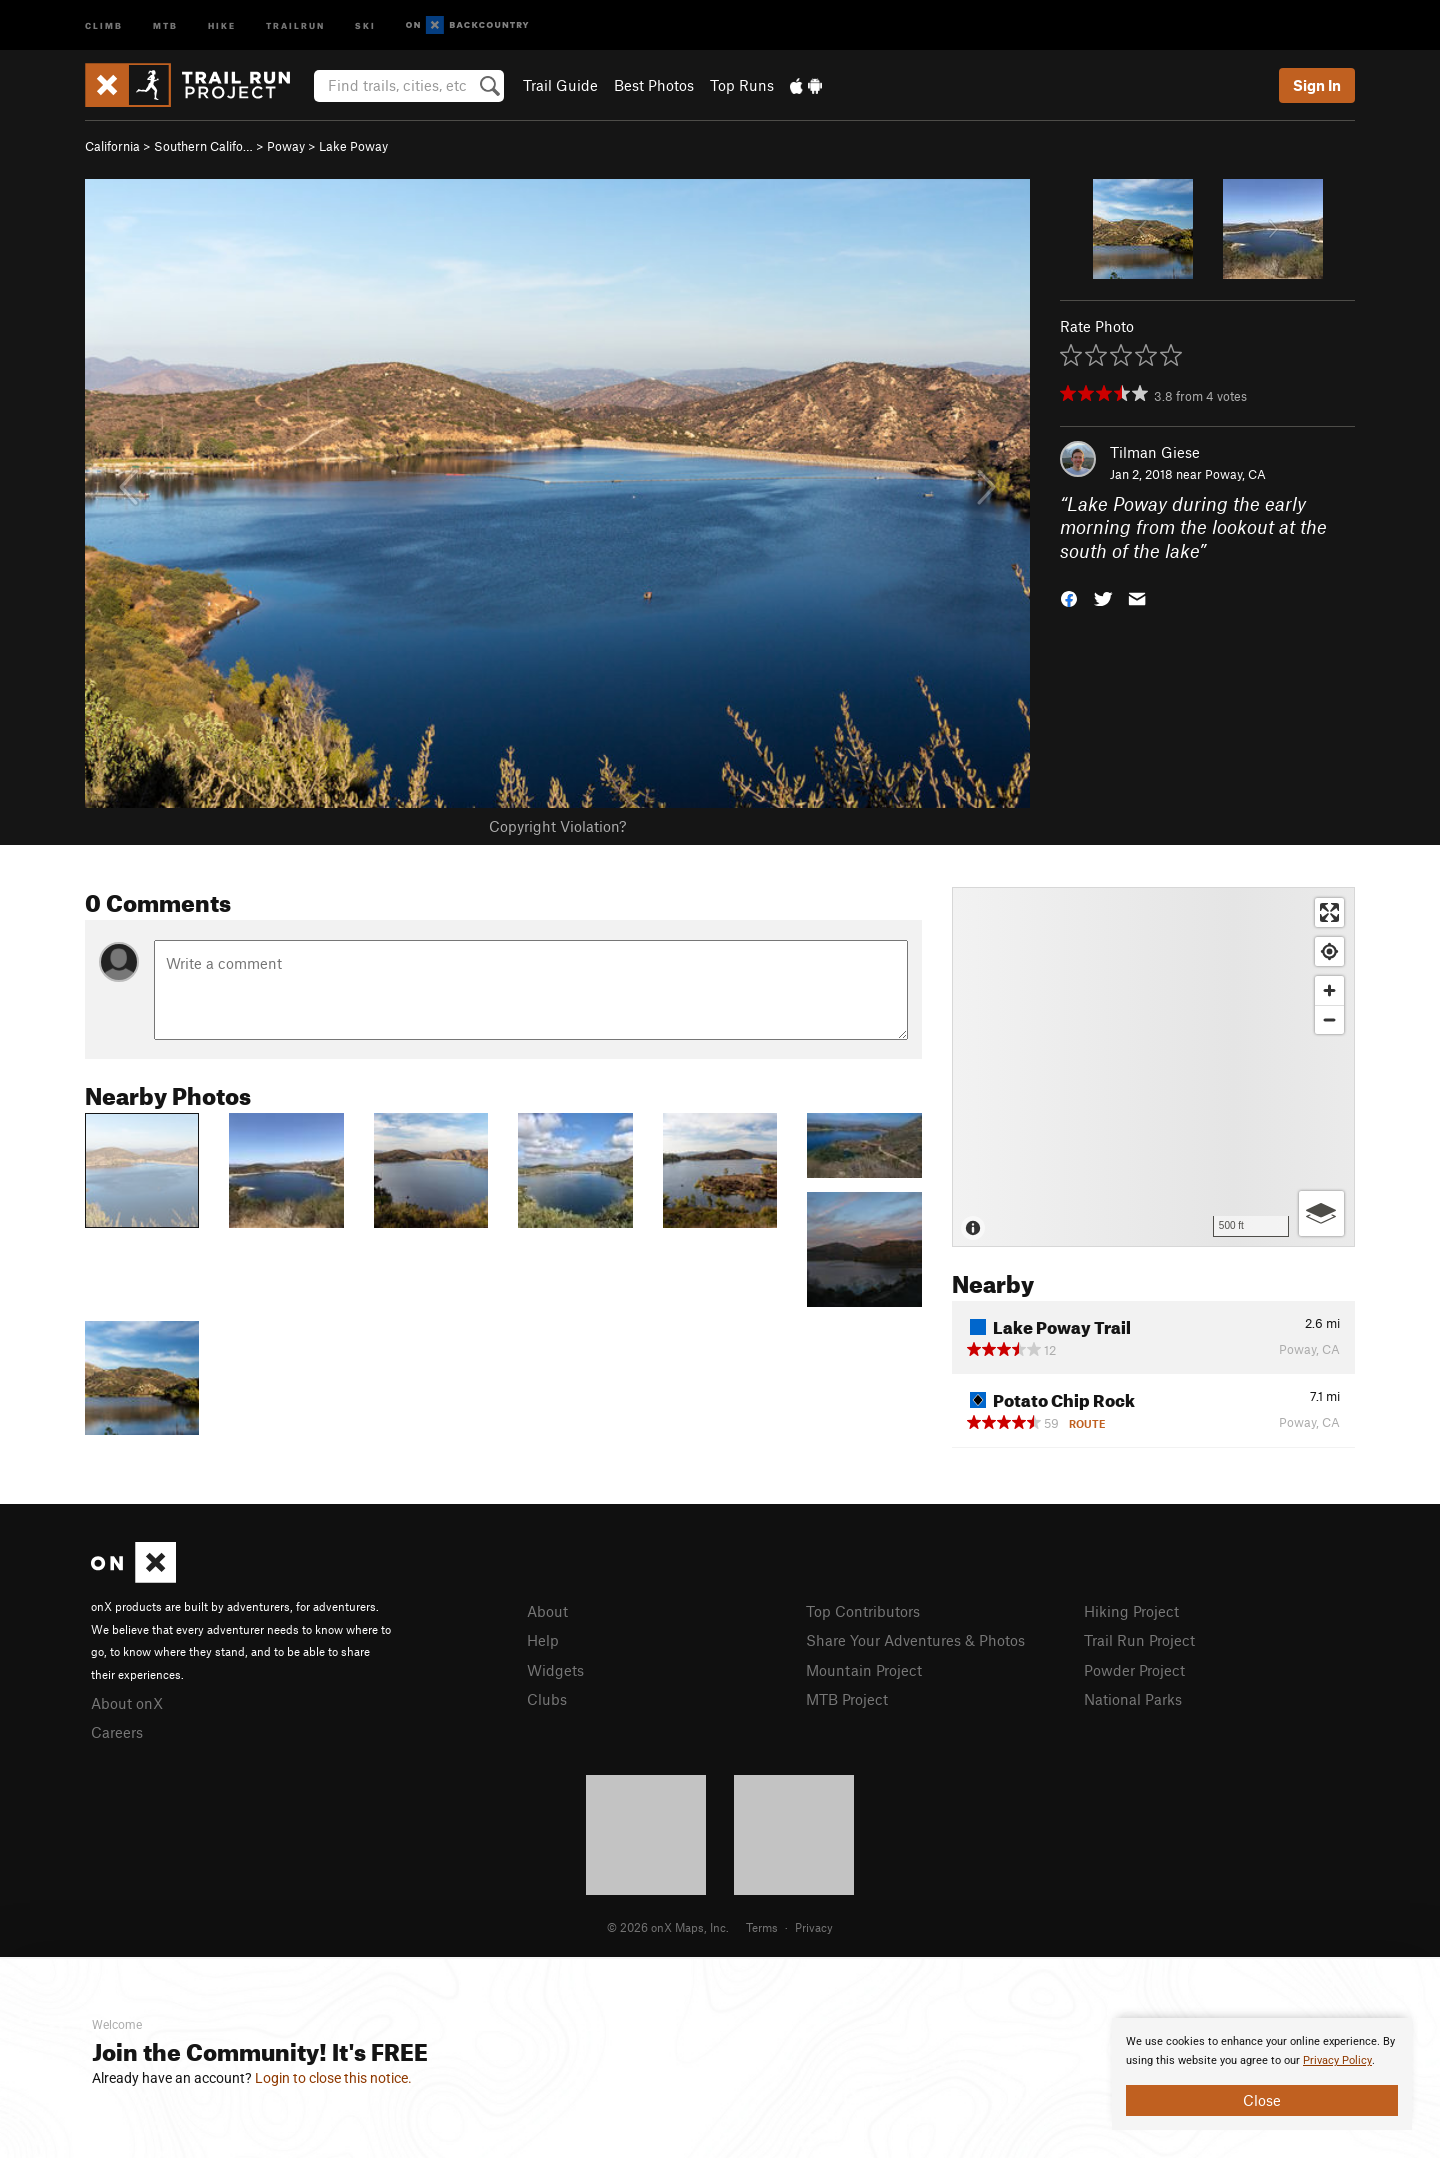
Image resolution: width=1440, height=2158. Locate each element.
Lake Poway (353, 146)
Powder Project (1134, 1670)
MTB (165, 24)
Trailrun (295, 24)
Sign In (1317, 85)
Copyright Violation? (557, 826)
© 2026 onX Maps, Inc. (668, 1927)
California (112, 146)
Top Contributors (863, 1611)
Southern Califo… (203, 146)
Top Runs (742, 85)
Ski (365, 24)
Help (543, 1640)
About (547, 1611)
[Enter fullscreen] (1329, 912)
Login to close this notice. (333, 2078)
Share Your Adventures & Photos (915, 1640)
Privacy (814, 1927)
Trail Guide (560, 85)
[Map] (1153, 1067)
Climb (104, 24)
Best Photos (654, 85)
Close (1262, 2100)
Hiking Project (1131, 1611)
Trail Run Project (1139, 1640)
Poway (286, 146)
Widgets (555, 1670)
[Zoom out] (1329, 1019)
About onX (127, 1703)
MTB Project (847, 1699)
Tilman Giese (1155, 452)
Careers (117, 1732)
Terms (762, 1927)
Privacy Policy (1337, 2060)
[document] (1262, 2074)
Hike (222, 24)
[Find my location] (1329, 951)
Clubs (547, 1699)
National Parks (1133, 1699)
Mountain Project (864, 1670)
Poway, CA (1235, 474)
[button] (1069, 597)
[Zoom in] (1329, 990)
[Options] (1321, 1213)
